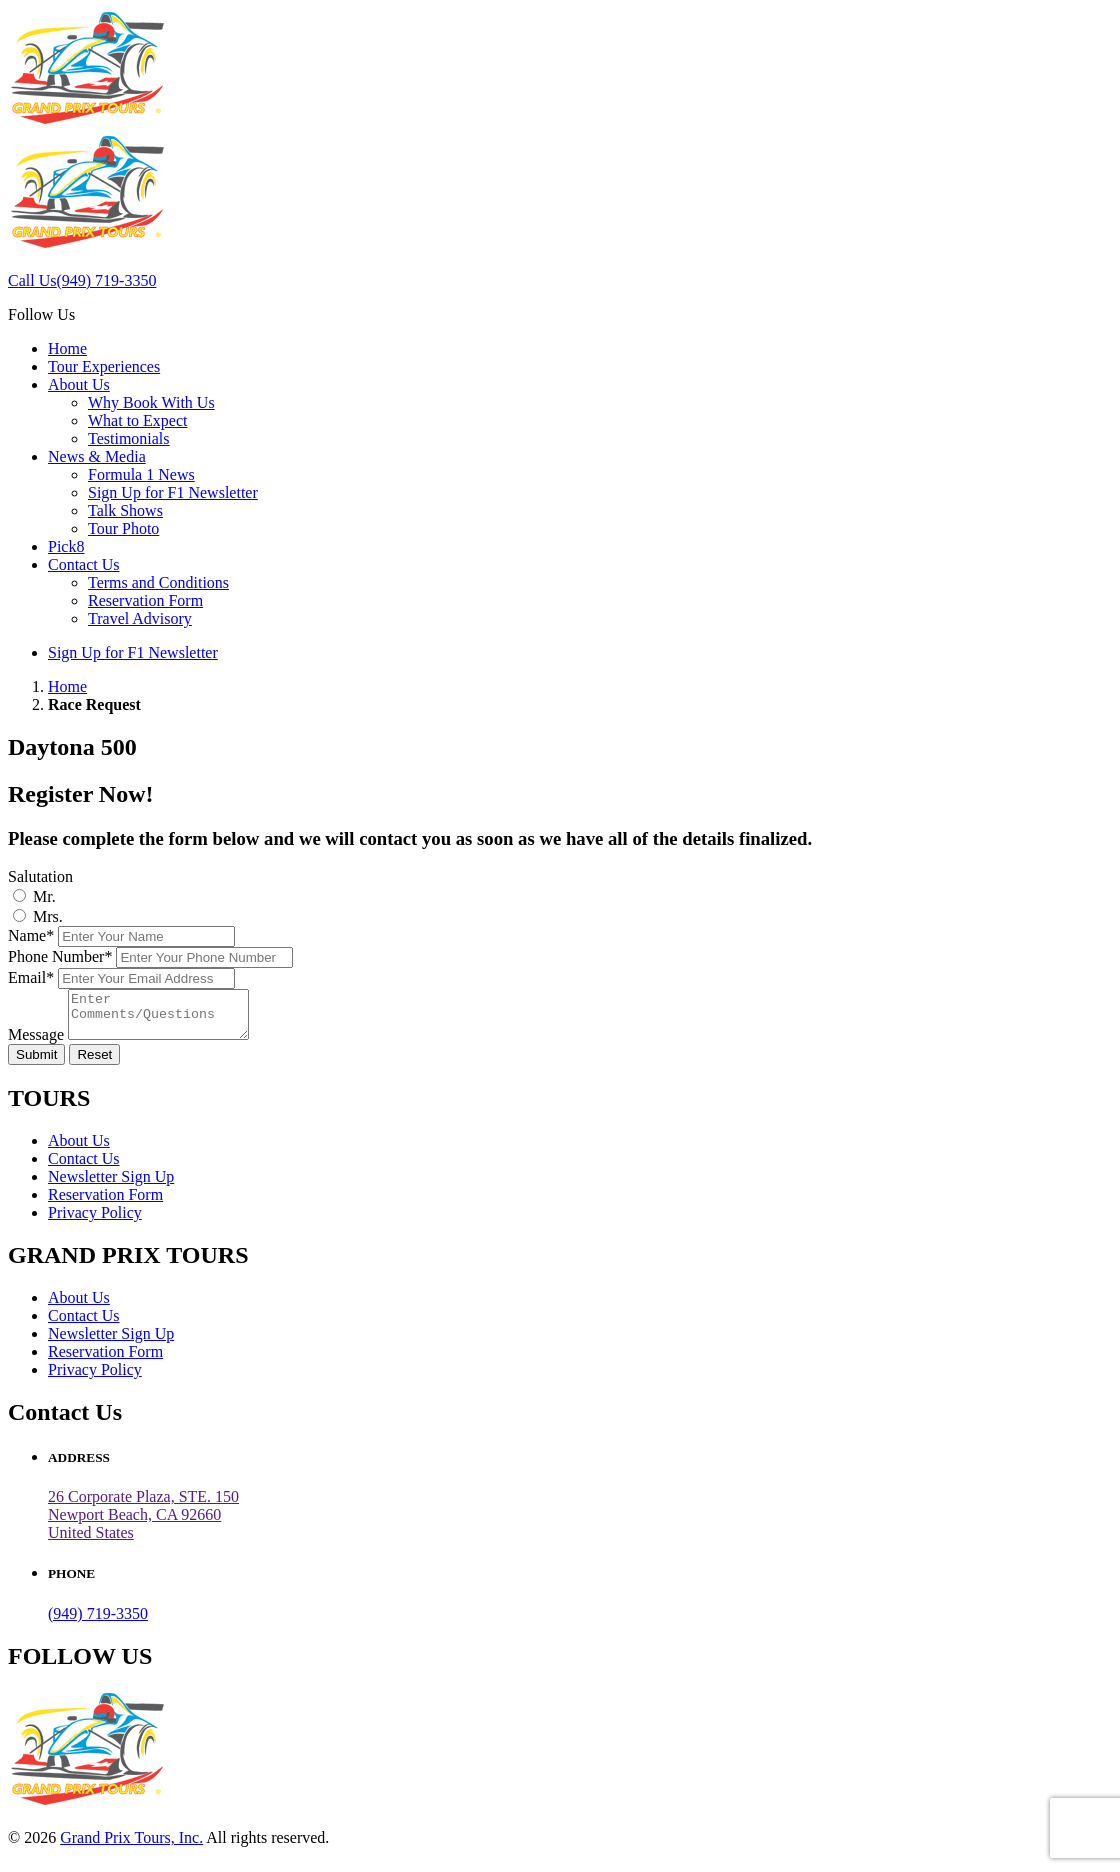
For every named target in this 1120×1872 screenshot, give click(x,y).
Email (31, 977)
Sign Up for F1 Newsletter (173, 492)
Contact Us (84, 564)
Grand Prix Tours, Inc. (131, 1846)
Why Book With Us (151, 402)
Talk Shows (125, 510)
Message (36, 1043)
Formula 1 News (141, 474)
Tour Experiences (104, 366)
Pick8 (66, 546)
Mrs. (48, 916)
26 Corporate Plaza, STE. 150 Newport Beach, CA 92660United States (143, 1523)
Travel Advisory (140, 618)
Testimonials (129, 438)
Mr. (44, 896)
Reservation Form (145, 600)
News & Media (97, 456)
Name (31, 935)
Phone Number (60, 956)
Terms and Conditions (158, 582)
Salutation (40, 876)
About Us (79, 384)
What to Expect (138, 420)
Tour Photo (123, 528)
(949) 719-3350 (98, 1622)
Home (67, 348)
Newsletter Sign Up (111, 1185)
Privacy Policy (95, 1221)
